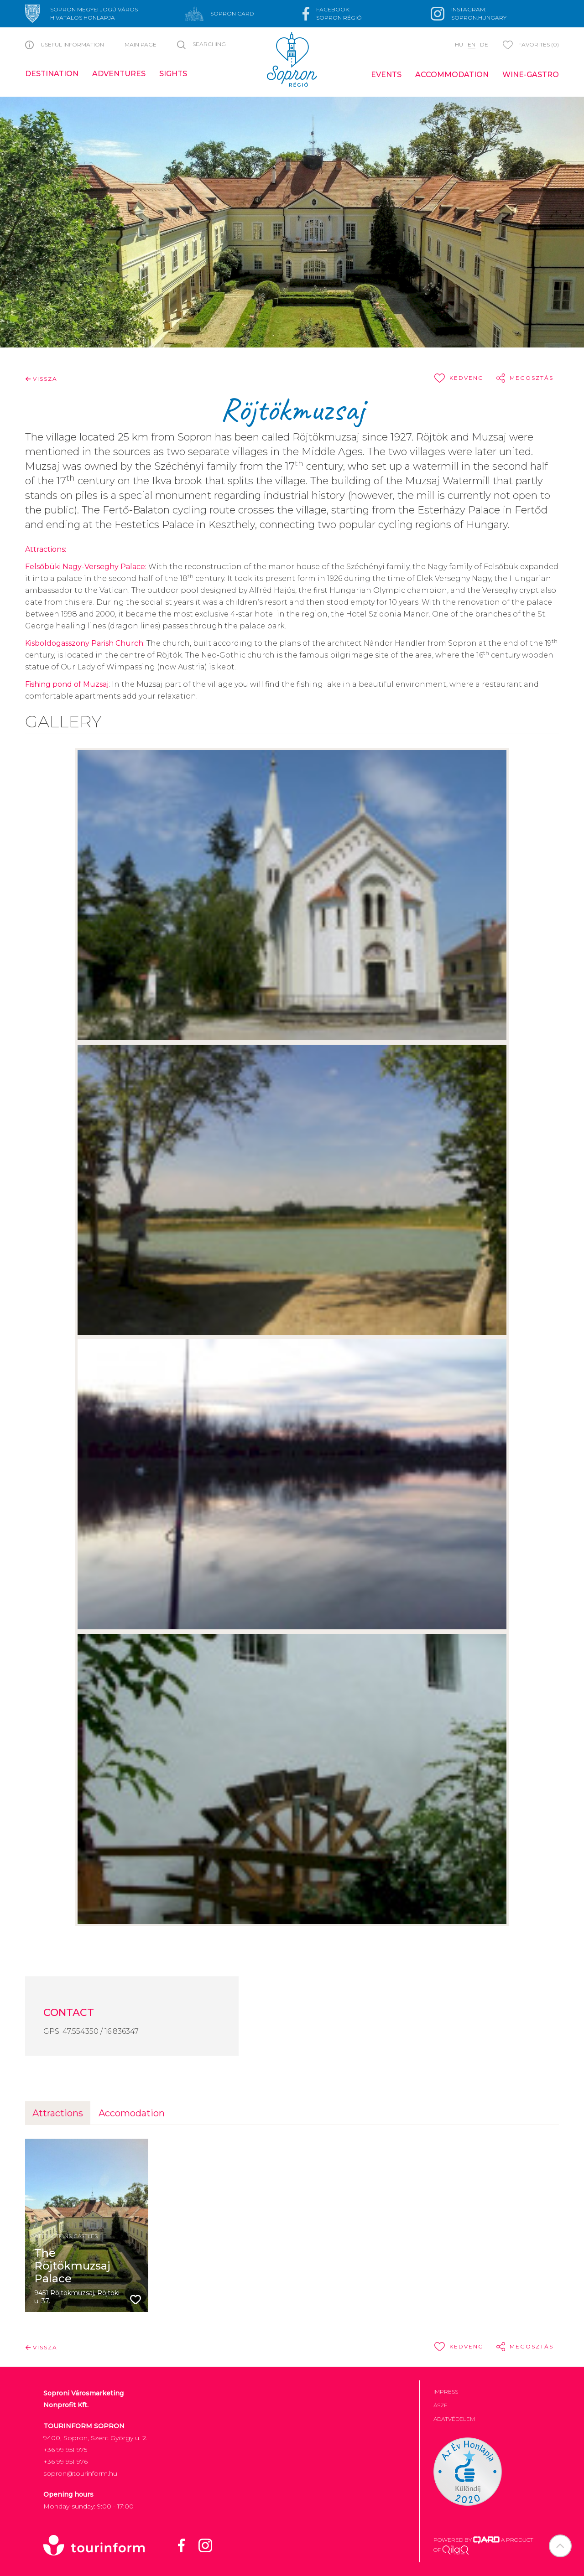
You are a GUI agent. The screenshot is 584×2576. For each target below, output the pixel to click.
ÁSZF (440, 2405)
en (471, 44)
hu (459, 44)
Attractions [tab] (57, 2113)
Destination (51, 73)
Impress (445, 2391)
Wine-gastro (530, 74)
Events (386, 74)
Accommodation (452, 74)
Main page (140, 44)
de (484, 44)
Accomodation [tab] (132, 2113)
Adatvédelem (454, 2418)
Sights (173, 73)
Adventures (119, 73)
